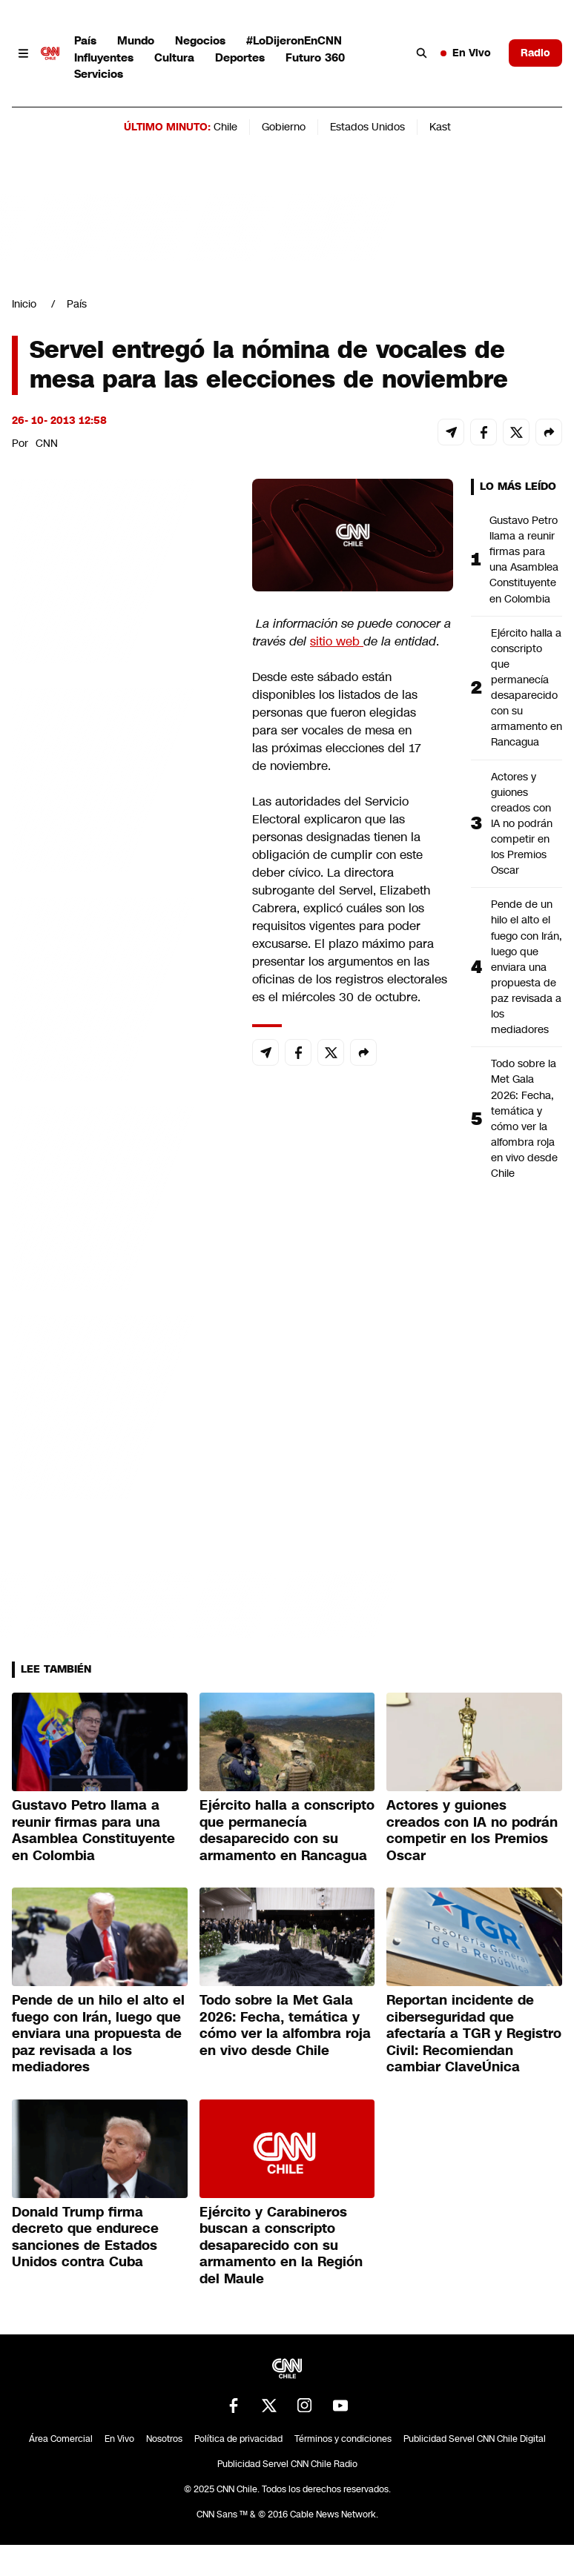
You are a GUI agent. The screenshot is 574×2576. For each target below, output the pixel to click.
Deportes (240, 57)
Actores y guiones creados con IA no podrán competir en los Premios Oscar (521, 823)
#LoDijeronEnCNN (294, 40)
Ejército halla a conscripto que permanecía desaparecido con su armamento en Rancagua (526, 687)
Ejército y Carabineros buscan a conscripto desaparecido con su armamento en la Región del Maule (281, 2245)
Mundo (135, 40)
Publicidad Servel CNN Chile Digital (474, 2439)
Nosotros (164, 2439)
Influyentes (103, 57)
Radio (535, 52)
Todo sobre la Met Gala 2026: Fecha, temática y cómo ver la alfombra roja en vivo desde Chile (524, 1118)
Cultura (174, 57)
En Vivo (466, 52)
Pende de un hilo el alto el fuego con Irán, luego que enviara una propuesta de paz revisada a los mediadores (526, 967)
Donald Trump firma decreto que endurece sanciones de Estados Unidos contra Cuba (85, 2237)
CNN (47, 443)
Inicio (24, 303)
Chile (225, 126)
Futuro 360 (315, 57)
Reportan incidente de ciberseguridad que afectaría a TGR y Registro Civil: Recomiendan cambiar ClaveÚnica (473, 2034)
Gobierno (284, 126)
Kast (440, 126)
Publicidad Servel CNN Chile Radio (287, 2464)
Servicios (98, 74)
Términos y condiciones (343, 2439)
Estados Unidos (367, 126)
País (85, 40)
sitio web (336, 641)
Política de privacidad (238, 2439)
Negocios (200, 40)
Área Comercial (61, 2439)
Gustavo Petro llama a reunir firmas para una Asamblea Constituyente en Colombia (523, 559)
